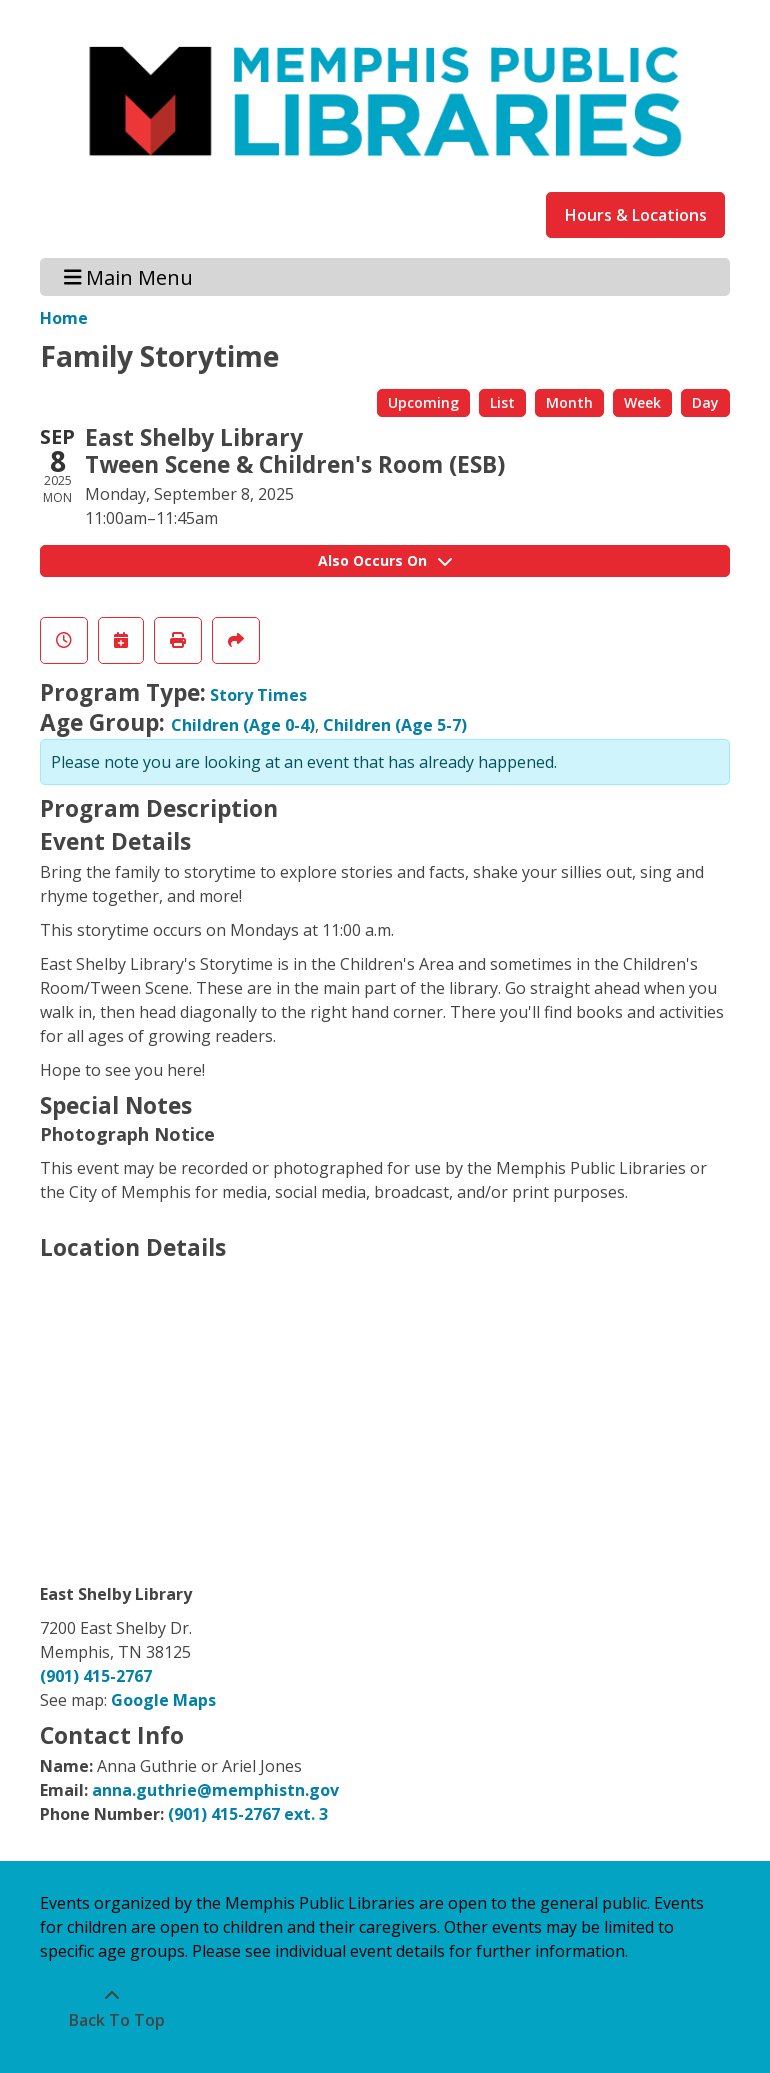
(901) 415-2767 (96, 1676)
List (502, 402)
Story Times (258, 695)
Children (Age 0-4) (243, 725)
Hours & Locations (636, 215)
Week (642, 402)
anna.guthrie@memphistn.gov (215, 1790)
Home (64, 318)
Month (569, 402)
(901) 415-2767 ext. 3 (248, 1814)
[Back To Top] (111, 2008)
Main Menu (129, 276)
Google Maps (163, 1700)
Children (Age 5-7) (395, 725)
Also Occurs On (385, 560)
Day (705, 402)
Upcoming (423, 402)
